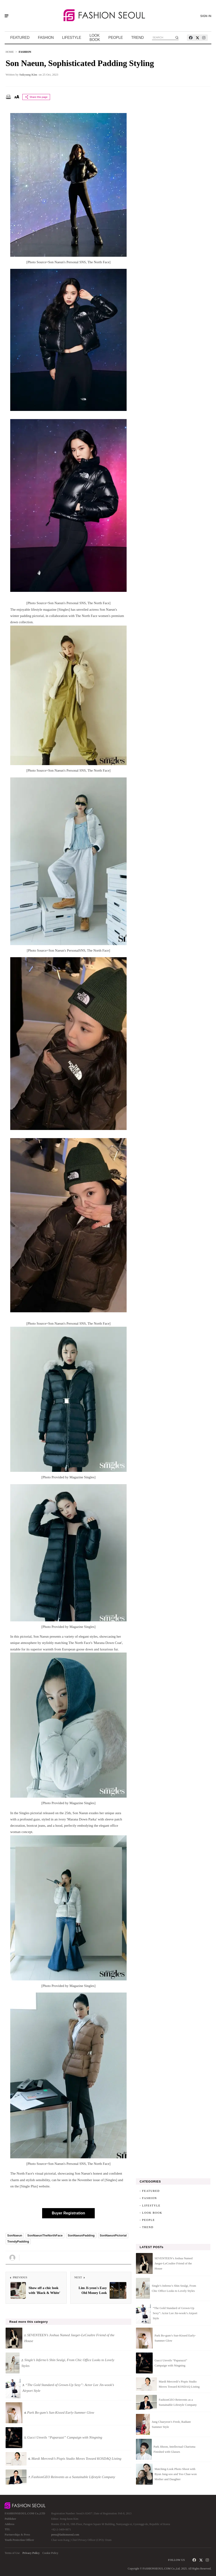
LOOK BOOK (95, 37)
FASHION (46, 38)
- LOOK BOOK (151, 2212)
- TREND (146, 2227)
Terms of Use (12, 2553)
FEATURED (20, 38)
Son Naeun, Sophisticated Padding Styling (80, 63)
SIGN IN (205, 16)
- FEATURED (150, 2191)
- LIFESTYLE (150, 2205)
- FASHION (148, 2198)
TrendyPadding (18, 2241)
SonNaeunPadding (81, 2235)
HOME (10, 51)
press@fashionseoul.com (65, 2534)
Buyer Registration (68, 2213)
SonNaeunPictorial (113, 2235)
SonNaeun (14, 2235)
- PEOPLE (147, 2220)
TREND (137, 38)
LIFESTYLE (71, 38)
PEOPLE (115, 38)
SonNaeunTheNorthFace (45, 2235)
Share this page (36, 97)
